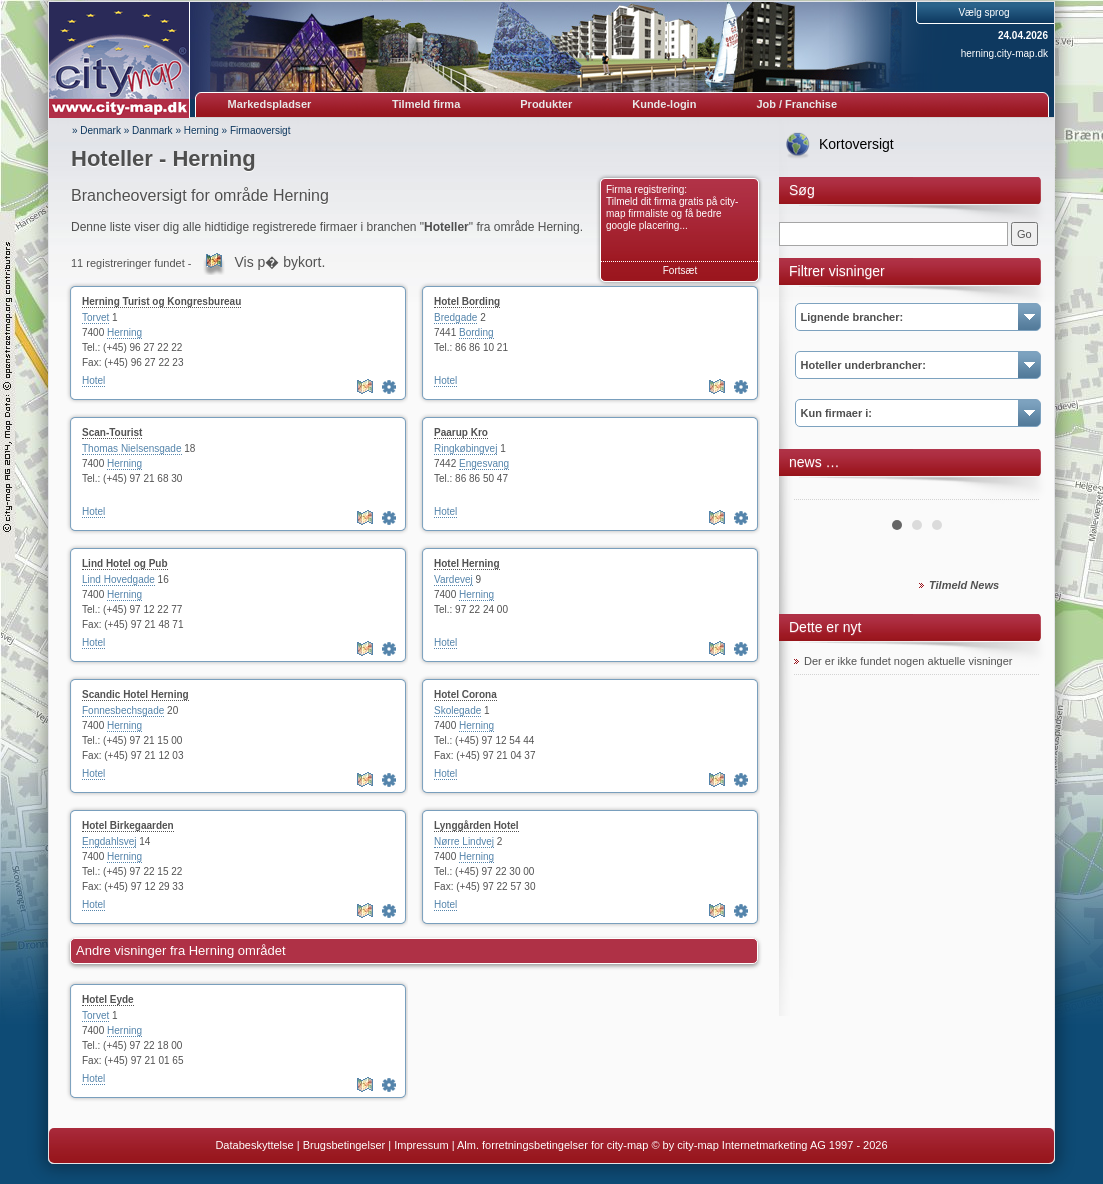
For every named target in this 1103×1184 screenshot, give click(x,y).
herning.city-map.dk (1004, 53)
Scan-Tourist (112, 432)
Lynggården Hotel (476, 825)
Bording (476, 332)
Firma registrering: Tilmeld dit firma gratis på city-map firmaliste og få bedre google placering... (672, 207)
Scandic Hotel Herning (135, 694)
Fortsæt (680, 270)
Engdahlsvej (109, 841)
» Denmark (96, 130)
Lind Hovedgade (118, 579)
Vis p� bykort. (280, 262)
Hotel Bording (467, 301)
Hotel (93, 380)
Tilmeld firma (426, 104)
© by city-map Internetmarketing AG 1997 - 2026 (769, 1145)
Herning (201, 130)
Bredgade (455, 317)
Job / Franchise (796, 104)
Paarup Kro (461, 432)
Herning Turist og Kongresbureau (161, 301)
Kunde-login (664, 104)
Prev (820, 492)
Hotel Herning (467, 563)
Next (1013, 492)
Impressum (421, 1145)
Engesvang (484, 463)
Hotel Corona (465, 694)
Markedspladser (270, 104)
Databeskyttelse (254, 1145)
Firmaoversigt (260, 130)
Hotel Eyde (108, 999)
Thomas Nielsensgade (132, 448)
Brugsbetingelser (344, 1145)
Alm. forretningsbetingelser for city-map (552, 1145)
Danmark (152, 130)
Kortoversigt (856, 144)
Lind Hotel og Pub (125, 563)
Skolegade (457, 710)
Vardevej (453, 579)
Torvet (95, 317)
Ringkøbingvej (465, 448)
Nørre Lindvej (464, 841)
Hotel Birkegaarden (128, 825)
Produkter (546, 104)
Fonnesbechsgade (123, 710)
